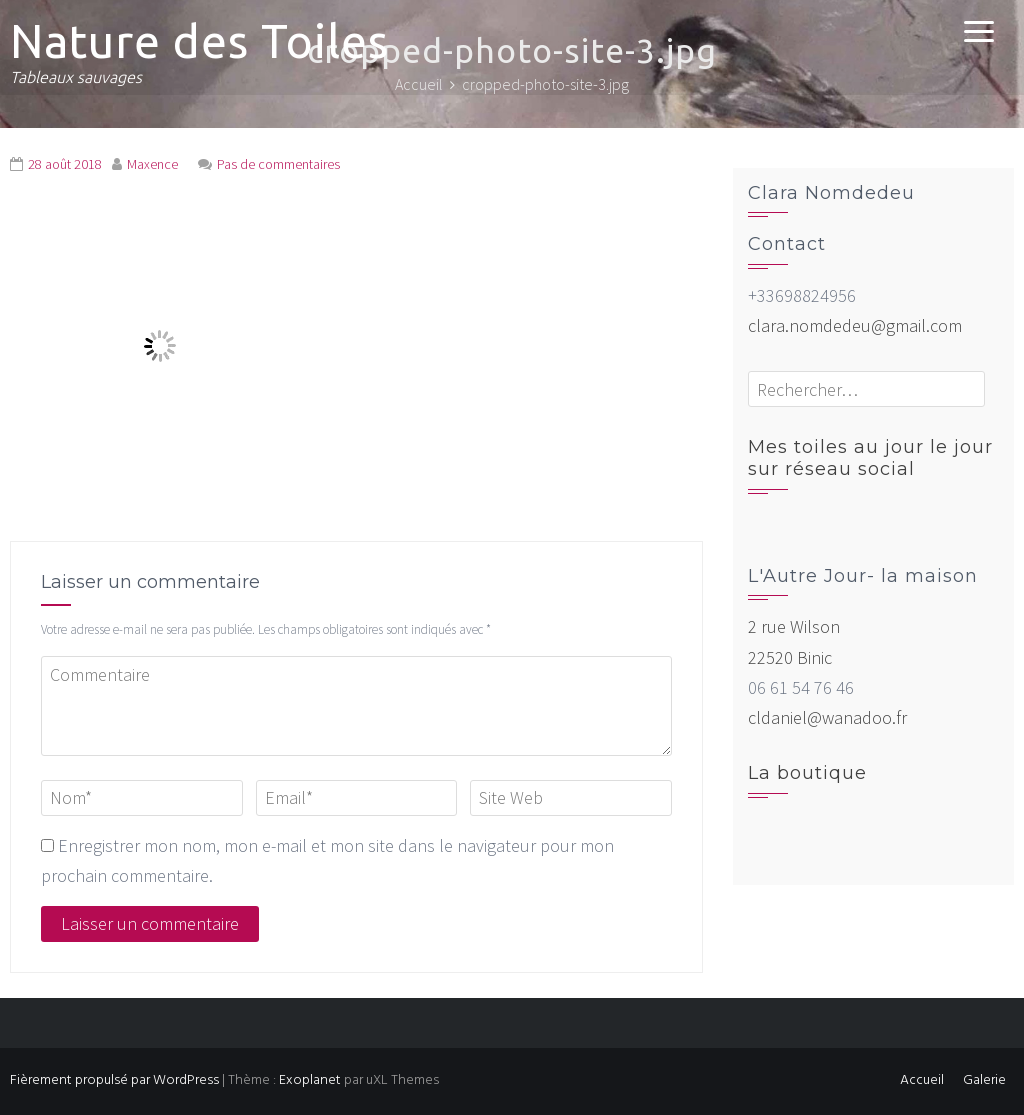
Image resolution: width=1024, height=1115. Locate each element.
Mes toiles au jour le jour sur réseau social (870, 458)
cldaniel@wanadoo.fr (827, 717)
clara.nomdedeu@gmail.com (855, 325)
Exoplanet (310, 1080)
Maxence (152, 164)
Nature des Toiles (199, 41)
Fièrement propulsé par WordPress (114, 1080)
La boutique (807, 773)
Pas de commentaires (278, 164)
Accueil (922, 1080)
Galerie (984, 1080)
